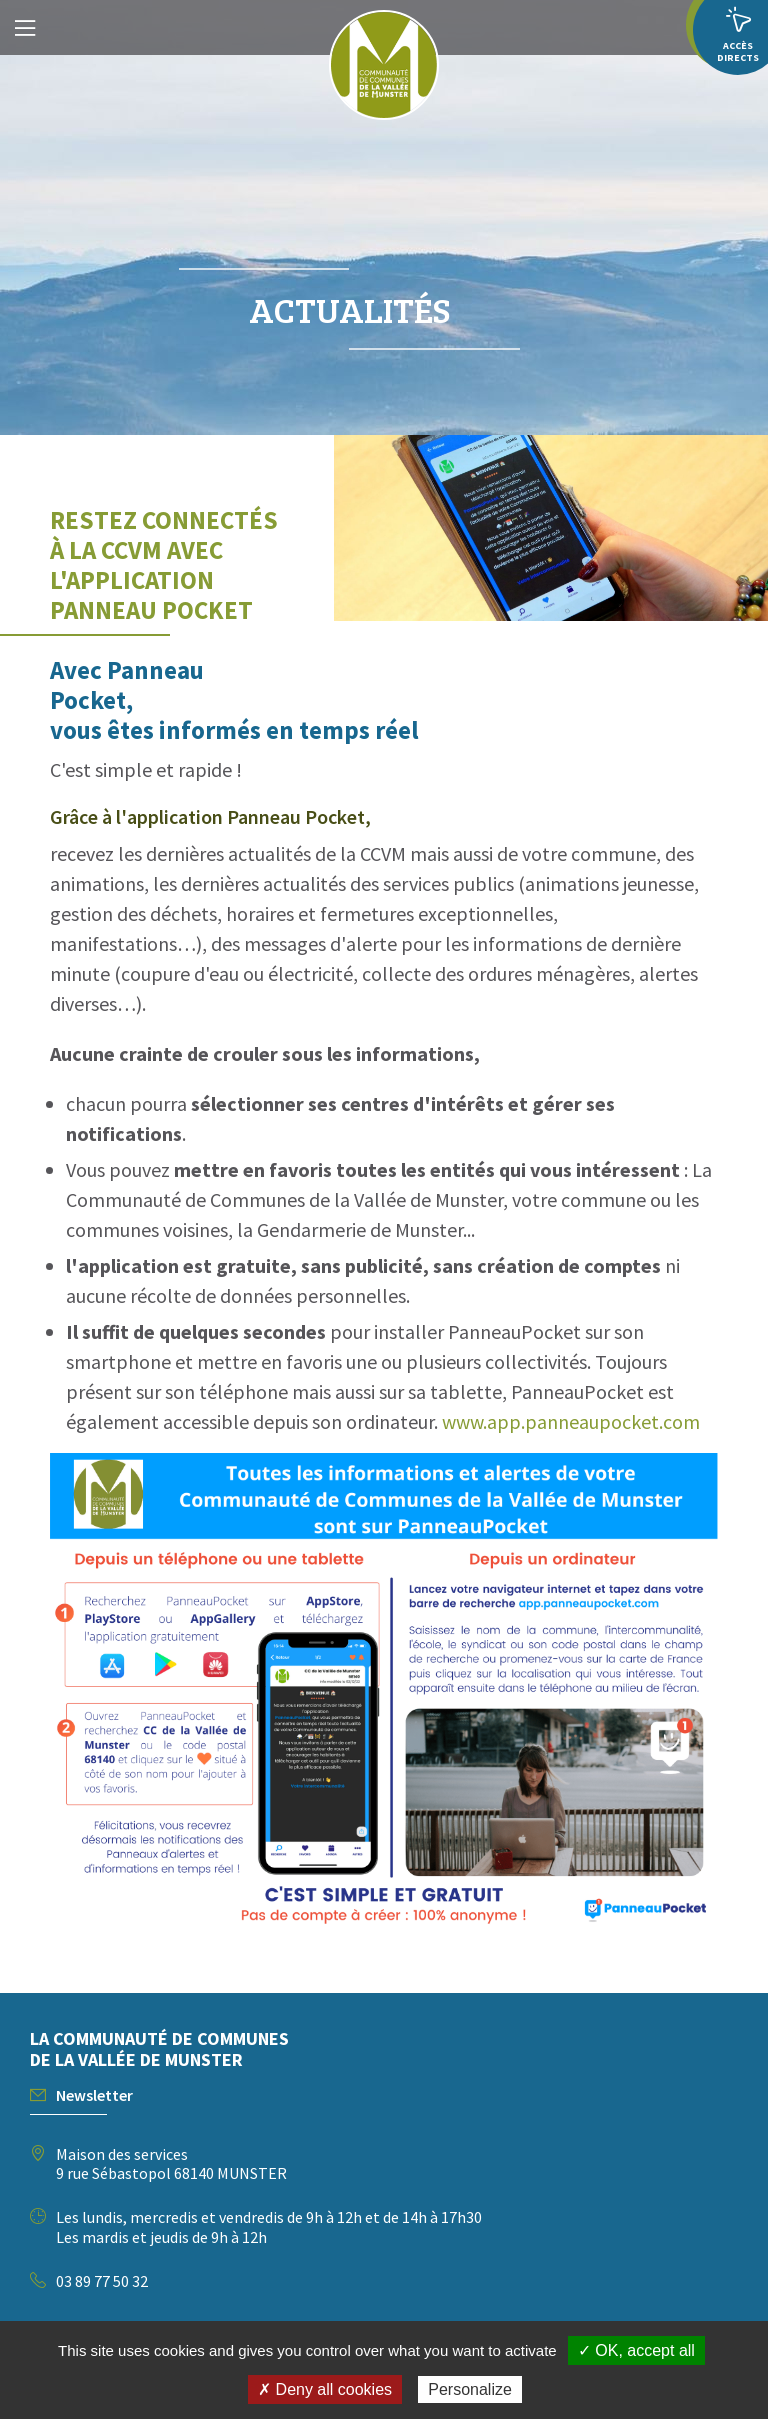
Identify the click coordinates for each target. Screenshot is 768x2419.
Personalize (470, 2389)
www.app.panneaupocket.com (571, 1421)
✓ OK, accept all (636, 2350)
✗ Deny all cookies (325, 2389)
